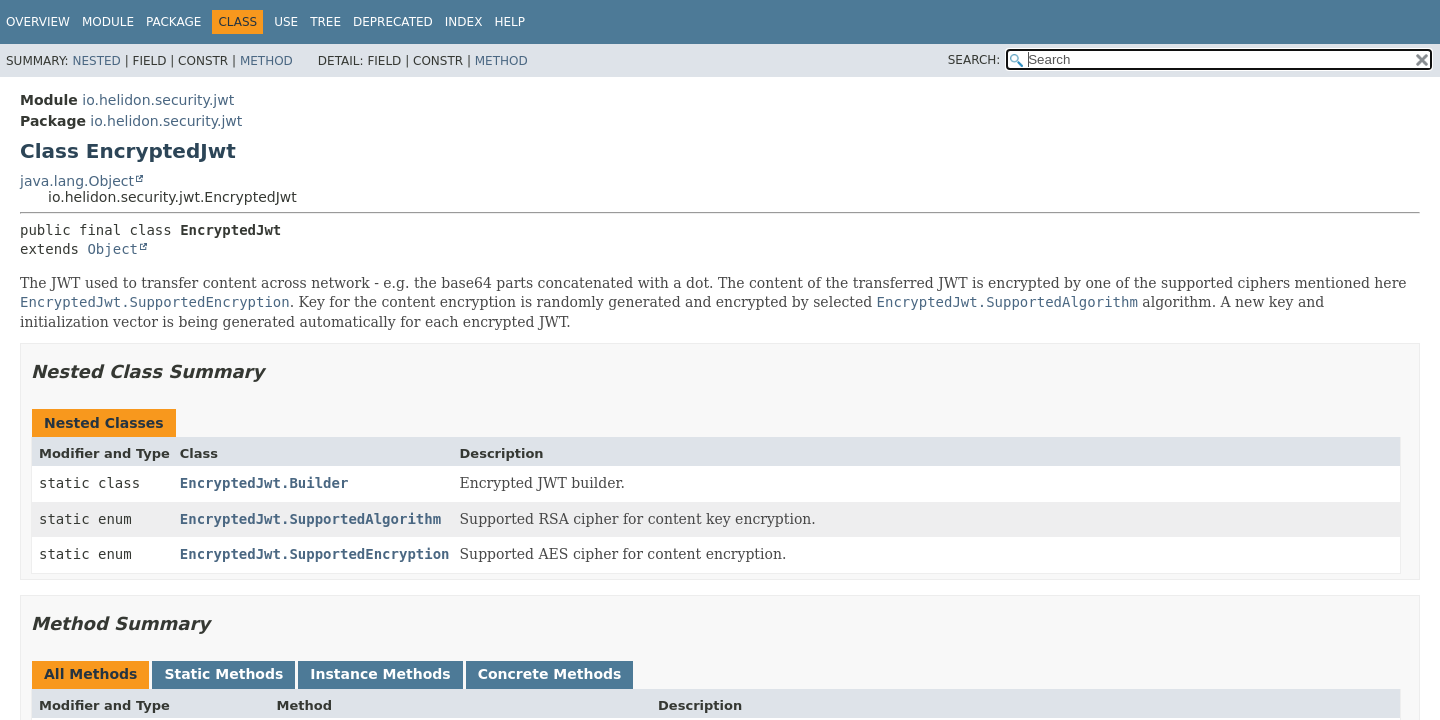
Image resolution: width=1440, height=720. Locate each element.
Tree (325, 22)
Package (173, 22)
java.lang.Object (77, 181)
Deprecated (393, 22)
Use (286, 22)
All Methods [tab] (90, 674)
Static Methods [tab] (223, 674)
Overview (38, 22)
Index (464, 22)
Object (112, 249)
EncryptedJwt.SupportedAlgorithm (310, 519)
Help (509, 22)
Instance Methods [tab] (380, 674)
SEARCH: (974, 60)
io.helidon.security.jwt (158, 100)
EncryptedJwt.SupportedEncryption (315, 554)
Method (266, 61)
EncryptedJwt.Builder (264, 483)
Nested (96, 61)
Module (108, 22)
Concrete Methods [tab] (550, 674)
